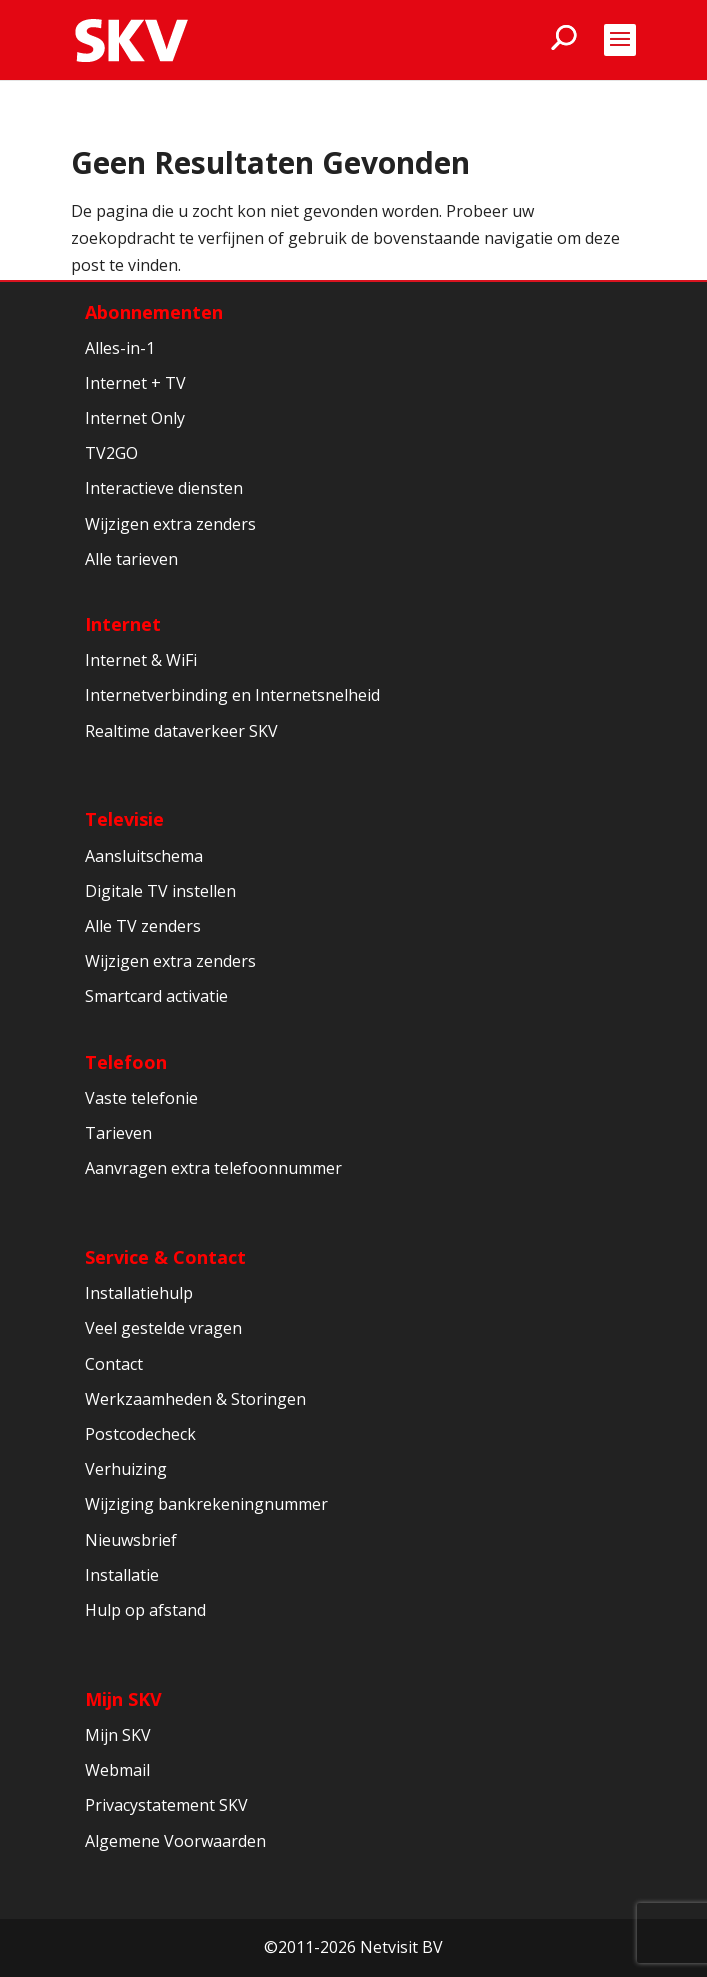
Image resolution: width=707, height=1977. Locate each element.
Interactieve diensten (164, 488)
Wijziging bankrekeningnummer (206, 1504)
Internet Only (135, 418)
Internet (123, 624)
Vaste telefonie (141, 1098)
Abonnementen (154, 312)
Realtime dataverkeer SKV (181, 731)
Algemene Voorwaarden (175, 1841)
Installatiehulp (139, 1293)
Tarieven (118, 1133)
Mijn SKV (123, 1699)
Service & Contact (165, 1257)
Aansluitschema (144, 856)
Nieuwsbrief (131, 1540)
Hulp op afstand (145, 1610)
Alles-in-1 (120, 348)
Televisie (124, 819)
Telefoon (126, 1062)
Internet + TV (135, 383)
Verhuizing (126, 1469)
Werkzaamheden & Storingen (195, 1399)
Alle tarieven (131, 559)
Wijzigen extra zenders (170, 524)
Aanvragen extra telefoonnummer (213, 1168)
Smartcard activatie (156, 996)
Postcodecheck (140, 1434)
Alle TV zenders (143, 926)
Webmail (117, 1770)
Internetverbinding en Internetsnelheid (232, 695)
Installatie (122, 1575)
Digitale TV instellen (160, 891)
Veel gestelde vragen (163, 1328)
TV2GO (111, 453)
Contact (114, 1364)
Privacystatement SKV (166, 1805)
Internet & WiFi (141, 660)
